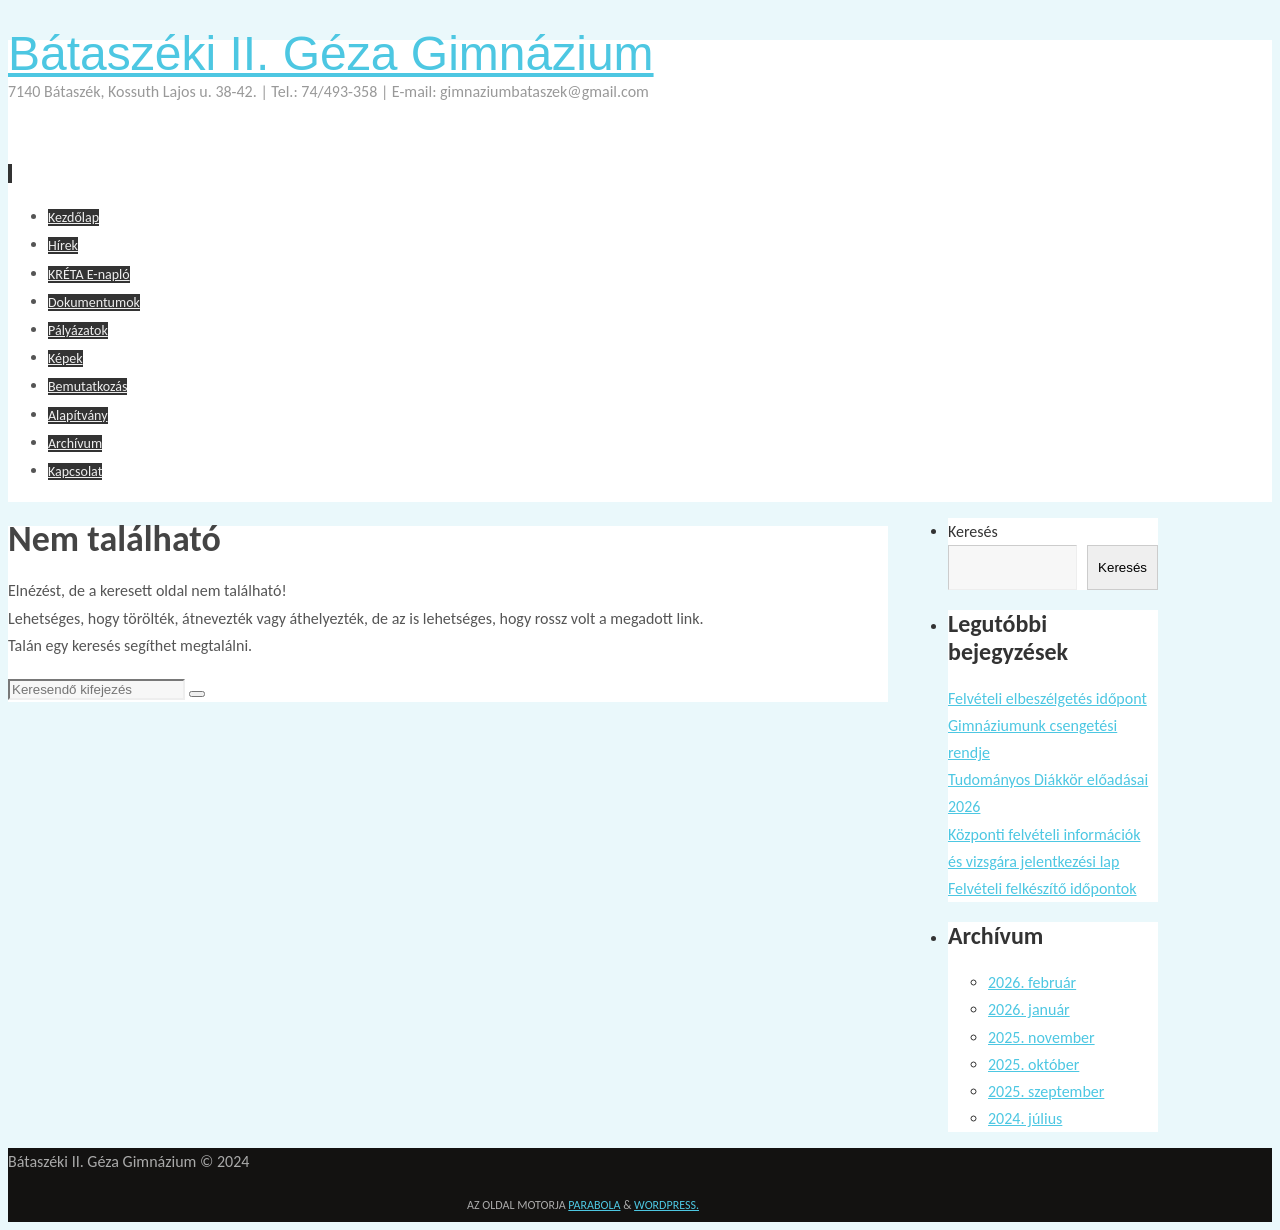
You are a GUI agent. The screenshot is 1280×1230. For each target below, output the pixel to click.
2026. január (1029, 1009)
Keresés (973, 531)
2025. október (1033, 1064)
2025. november (1041, 1037)
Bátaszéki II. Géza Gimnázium (331, 53)
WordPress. (666, 1205)
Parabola (594, 1205)
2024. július (1025, 1118)
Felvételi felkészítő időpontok (1042, 888)
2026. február (1032, 982)
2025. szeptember (1046, 1091)
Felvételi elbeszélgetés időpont (1047, 698)
